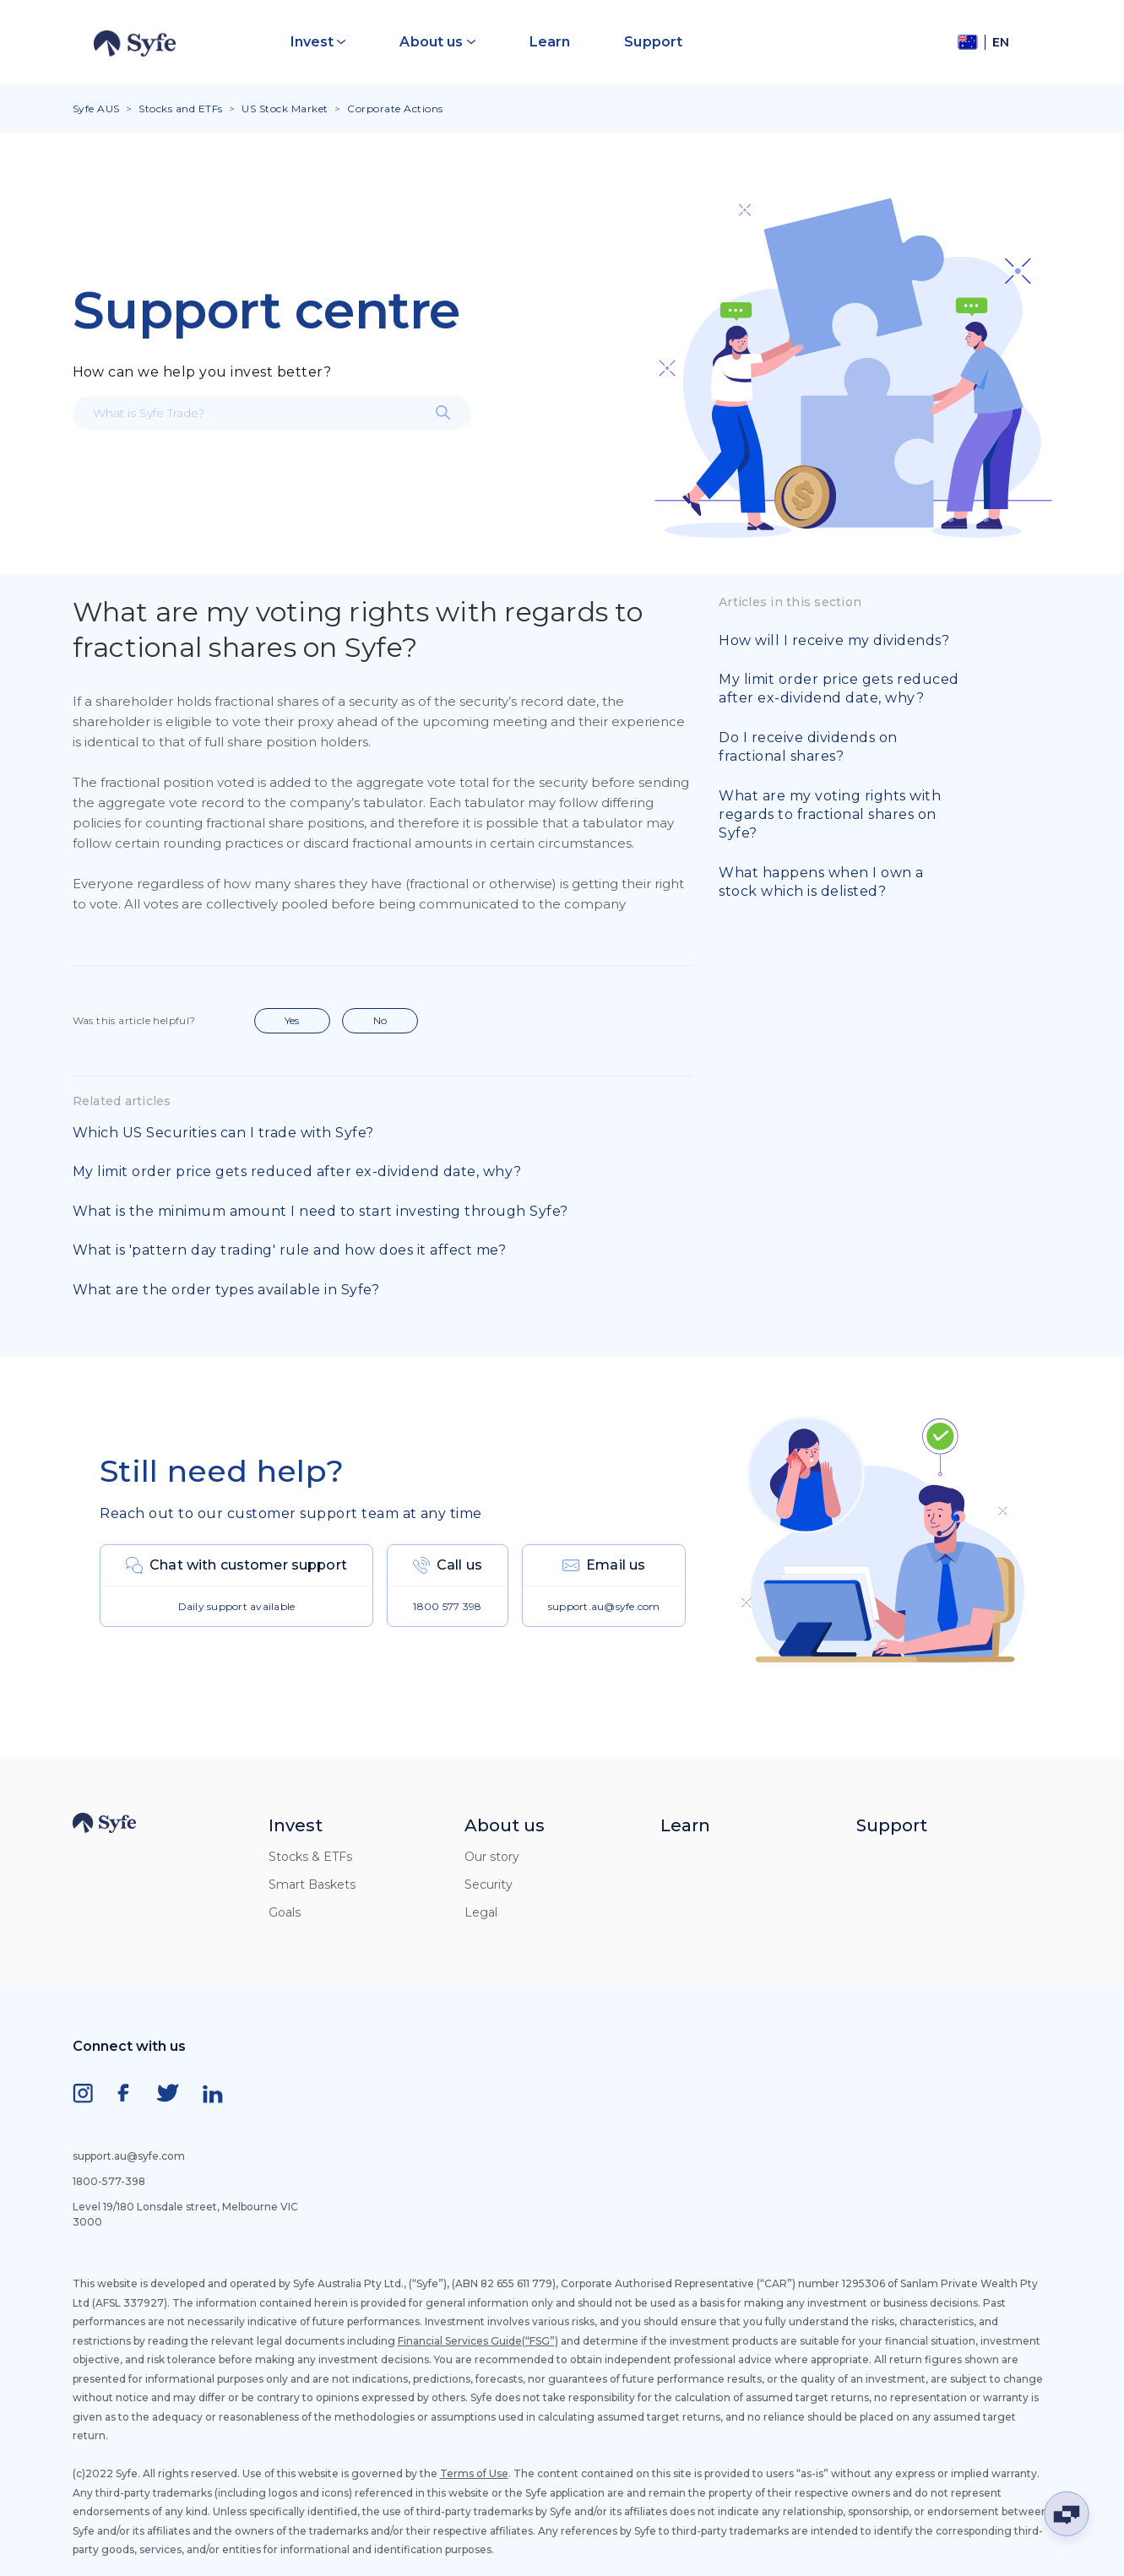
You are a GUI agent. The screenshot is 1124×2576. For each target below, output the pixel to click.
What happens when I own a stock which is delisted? (821, 882)
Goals (285, 1912)
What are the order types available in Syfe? (226, 1290)
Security (488, 1884)
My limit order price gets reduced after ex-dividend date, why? (297, 1171)
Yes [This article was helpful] (292, 1020)
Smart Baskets (312, 1884)
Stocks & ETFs (310, 1856)
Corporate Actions (395, 108)
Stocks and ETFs (180, 108)
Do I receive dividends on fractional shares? (808, 746)
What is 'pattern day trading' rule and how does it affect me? (290, 1250)
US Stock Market (285, 108)
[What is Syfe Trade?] (272, 413)
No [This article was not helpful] (380, 1020)
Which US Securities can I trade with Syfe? (223, 1133)
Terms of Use (474, 2473)
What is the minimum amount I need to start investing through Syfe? (320, 1211)
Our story (491, 1856)
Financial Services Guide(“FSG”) (478, 2341)
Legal (480, 1912)
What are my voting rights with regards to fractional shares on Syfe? (830, 815)
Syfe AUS (96, 108)
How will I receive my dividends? (834, 640)
